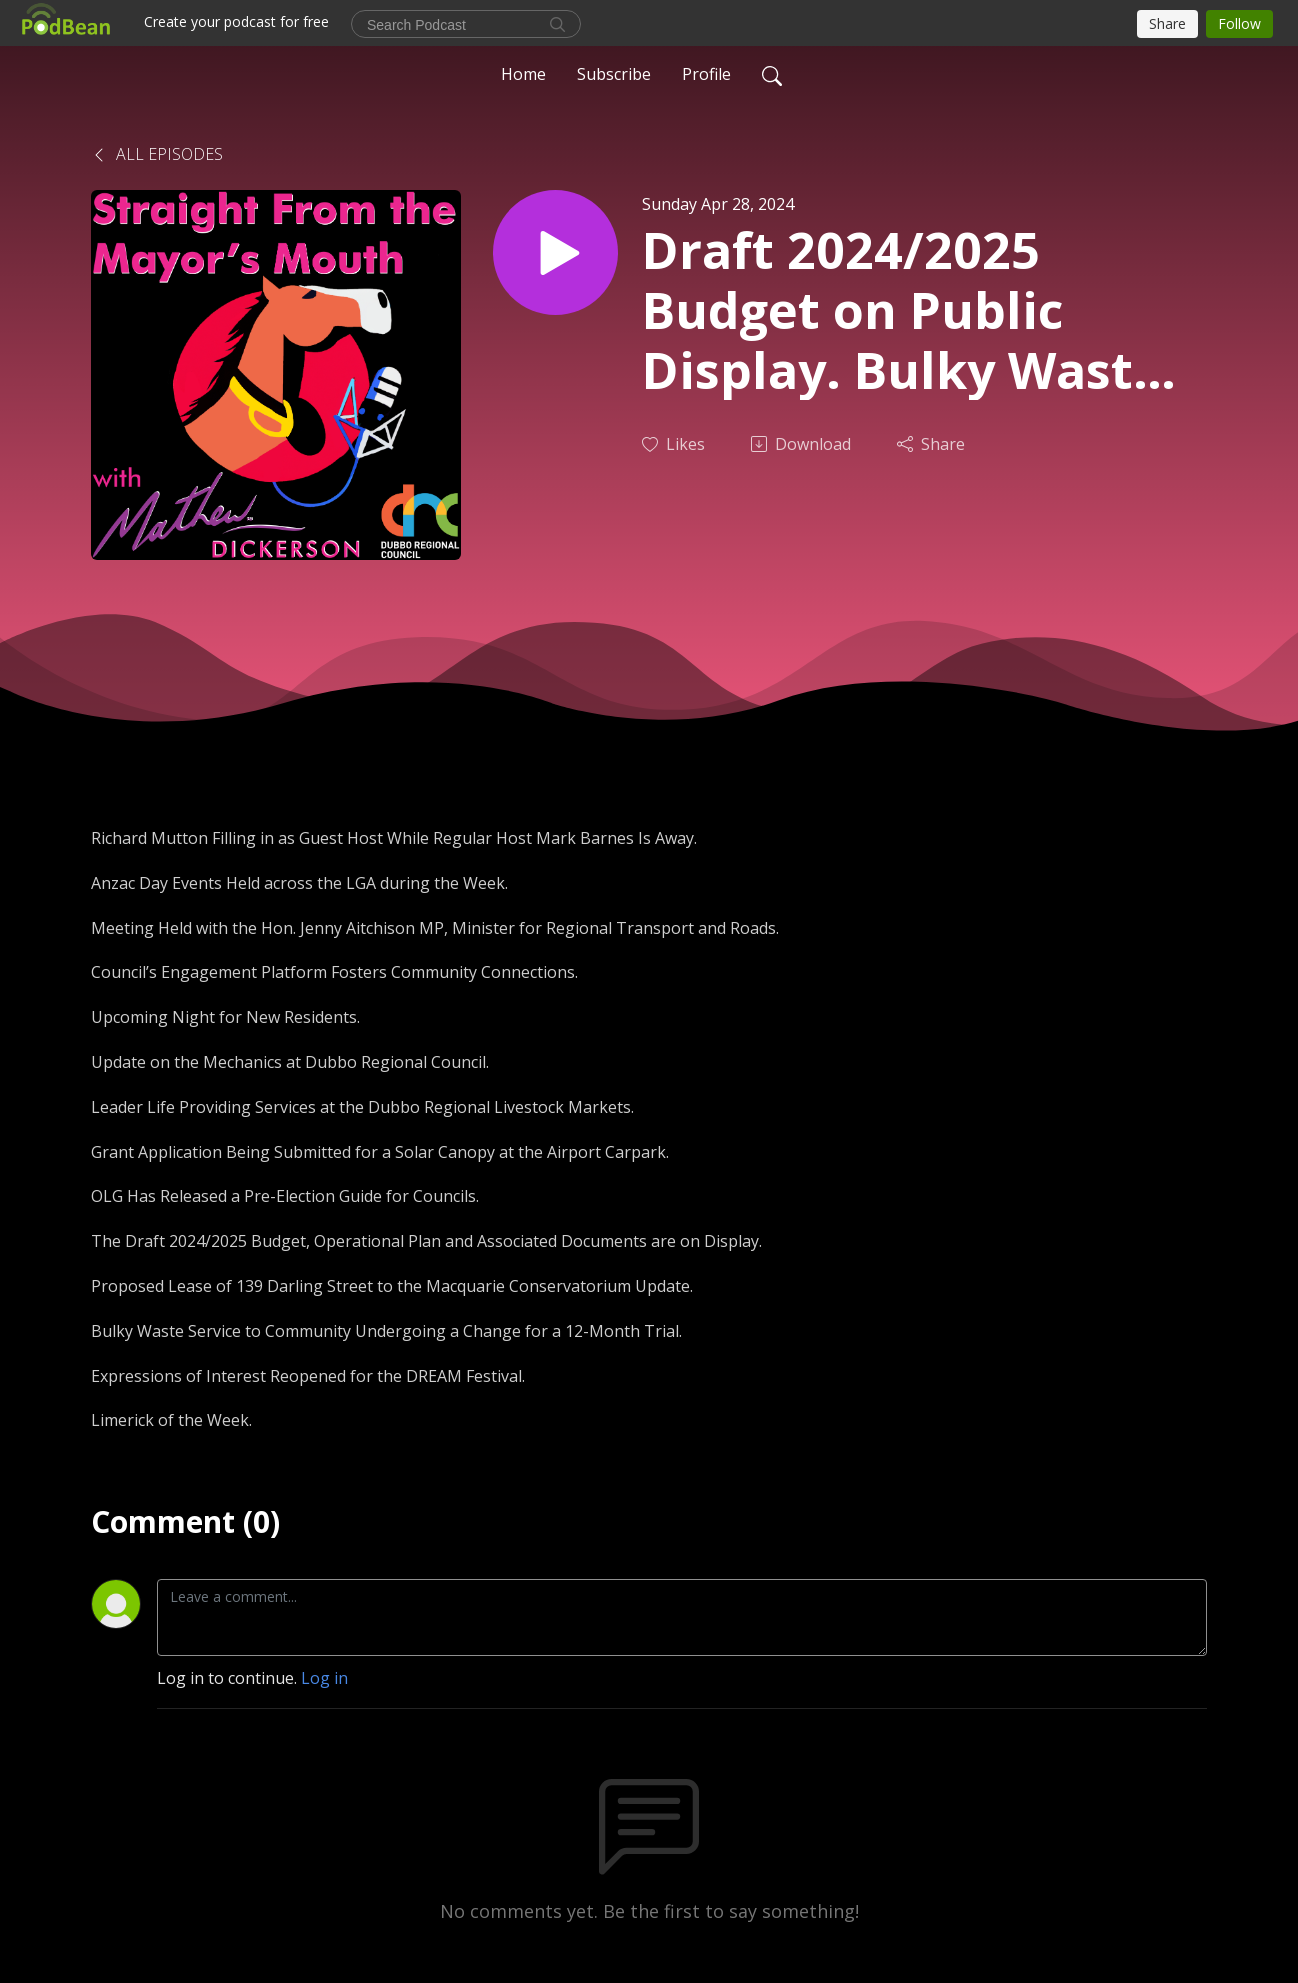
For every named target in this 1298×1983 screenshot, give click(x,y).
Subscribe (614, 74)
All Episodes (157, 154)
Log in (324, 1678)
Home (523, 74)
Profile (706, 74)
